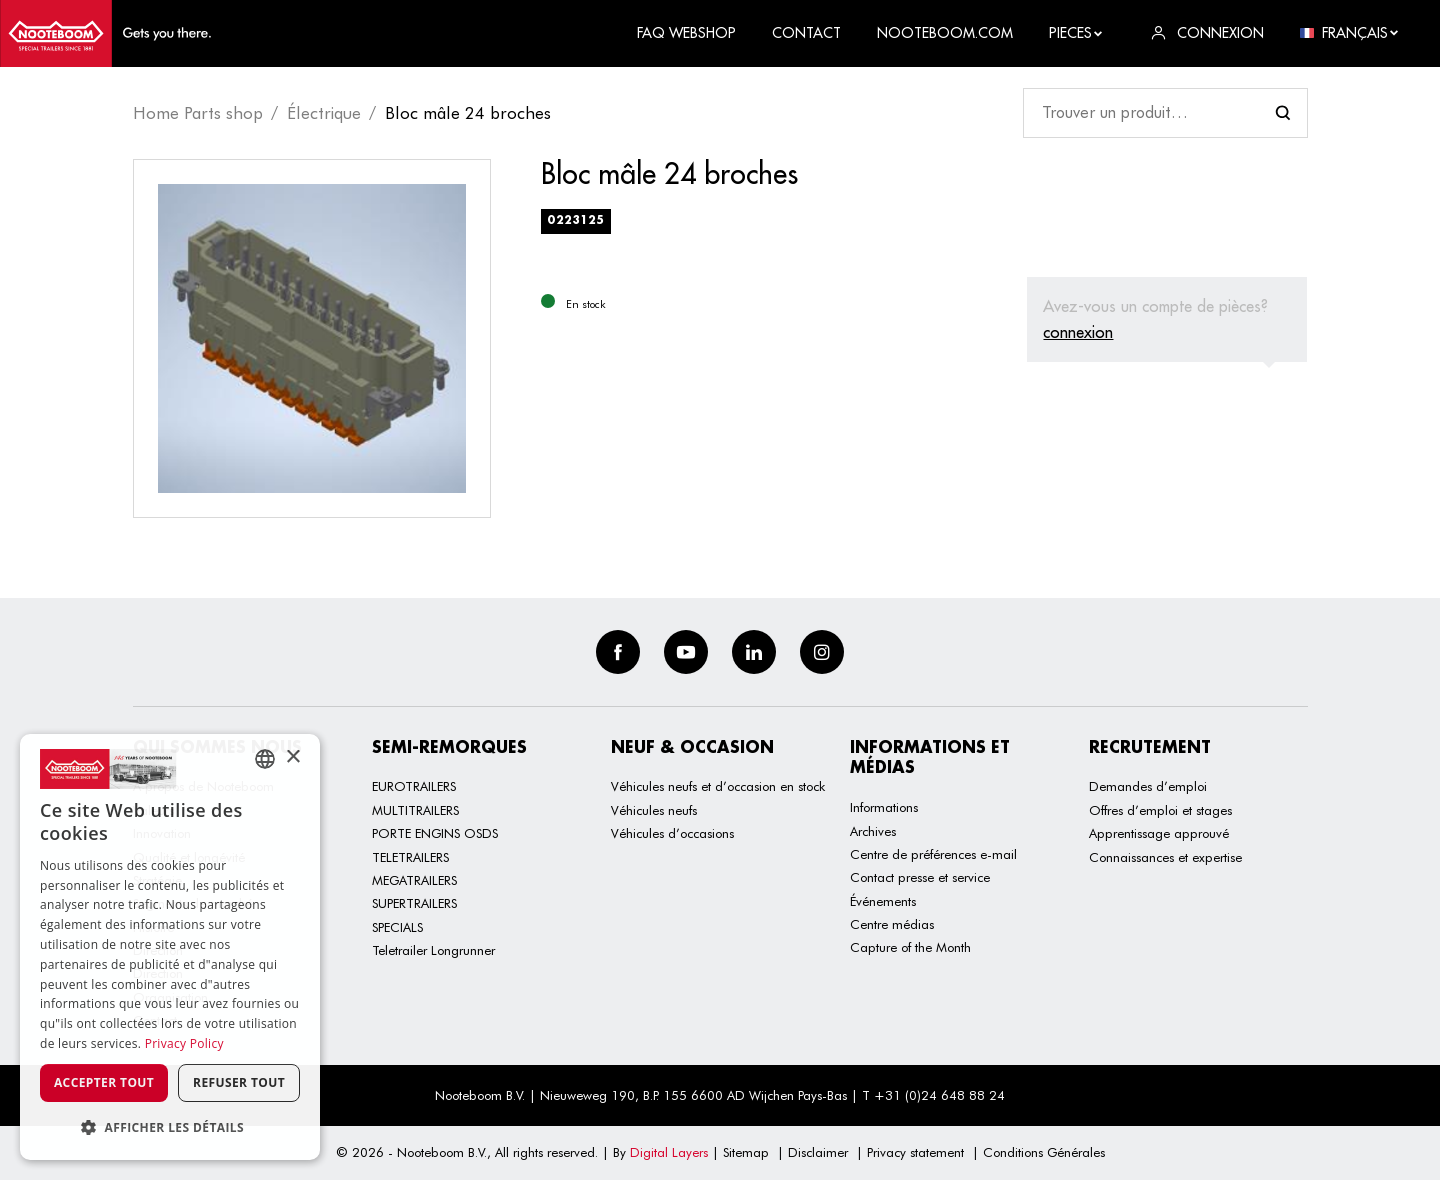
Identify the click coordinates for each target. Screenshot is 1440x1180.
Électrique (324, 113)
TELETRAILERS (410, 857)
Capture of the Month (910, 947)
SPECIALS (397, 927)
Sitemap (746, 1152)
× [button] (292, 757)
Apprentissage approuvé (1159, 833)
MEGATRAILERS (414, 880)
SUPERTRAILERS (414, 903)
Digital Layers (669, 1152)
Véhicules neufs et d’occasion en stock (718, 786)
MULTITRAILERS (415, 810)
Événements (883, 901)
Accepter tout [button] (104, 1082)
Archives (873, 831)
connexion (1078, 332)
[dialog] (170, 947)
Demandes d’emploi (1148, 786)
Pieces (1076, 33)
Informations (884, 807)
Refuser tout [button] (239, 1082)
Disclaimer (818, 1152)
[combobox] (265, 759)
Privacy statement (915, 1152)
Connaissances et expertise (1165, 857)
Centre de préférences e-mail (933, 854)
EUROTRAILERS (414, 786)
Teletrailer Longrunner (433, 950)
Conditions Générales (1044, 1152)
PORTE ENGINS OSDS (435, 833)
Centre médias (892, 924)
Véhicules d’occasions (672, 833)
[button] (170, 1127)
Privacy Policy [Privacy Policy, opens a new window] (184, 1043)
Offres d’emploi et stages (1160, 810)
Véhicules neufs (654, 810)
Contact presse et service (920, 877)
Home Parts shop (198, 113)
